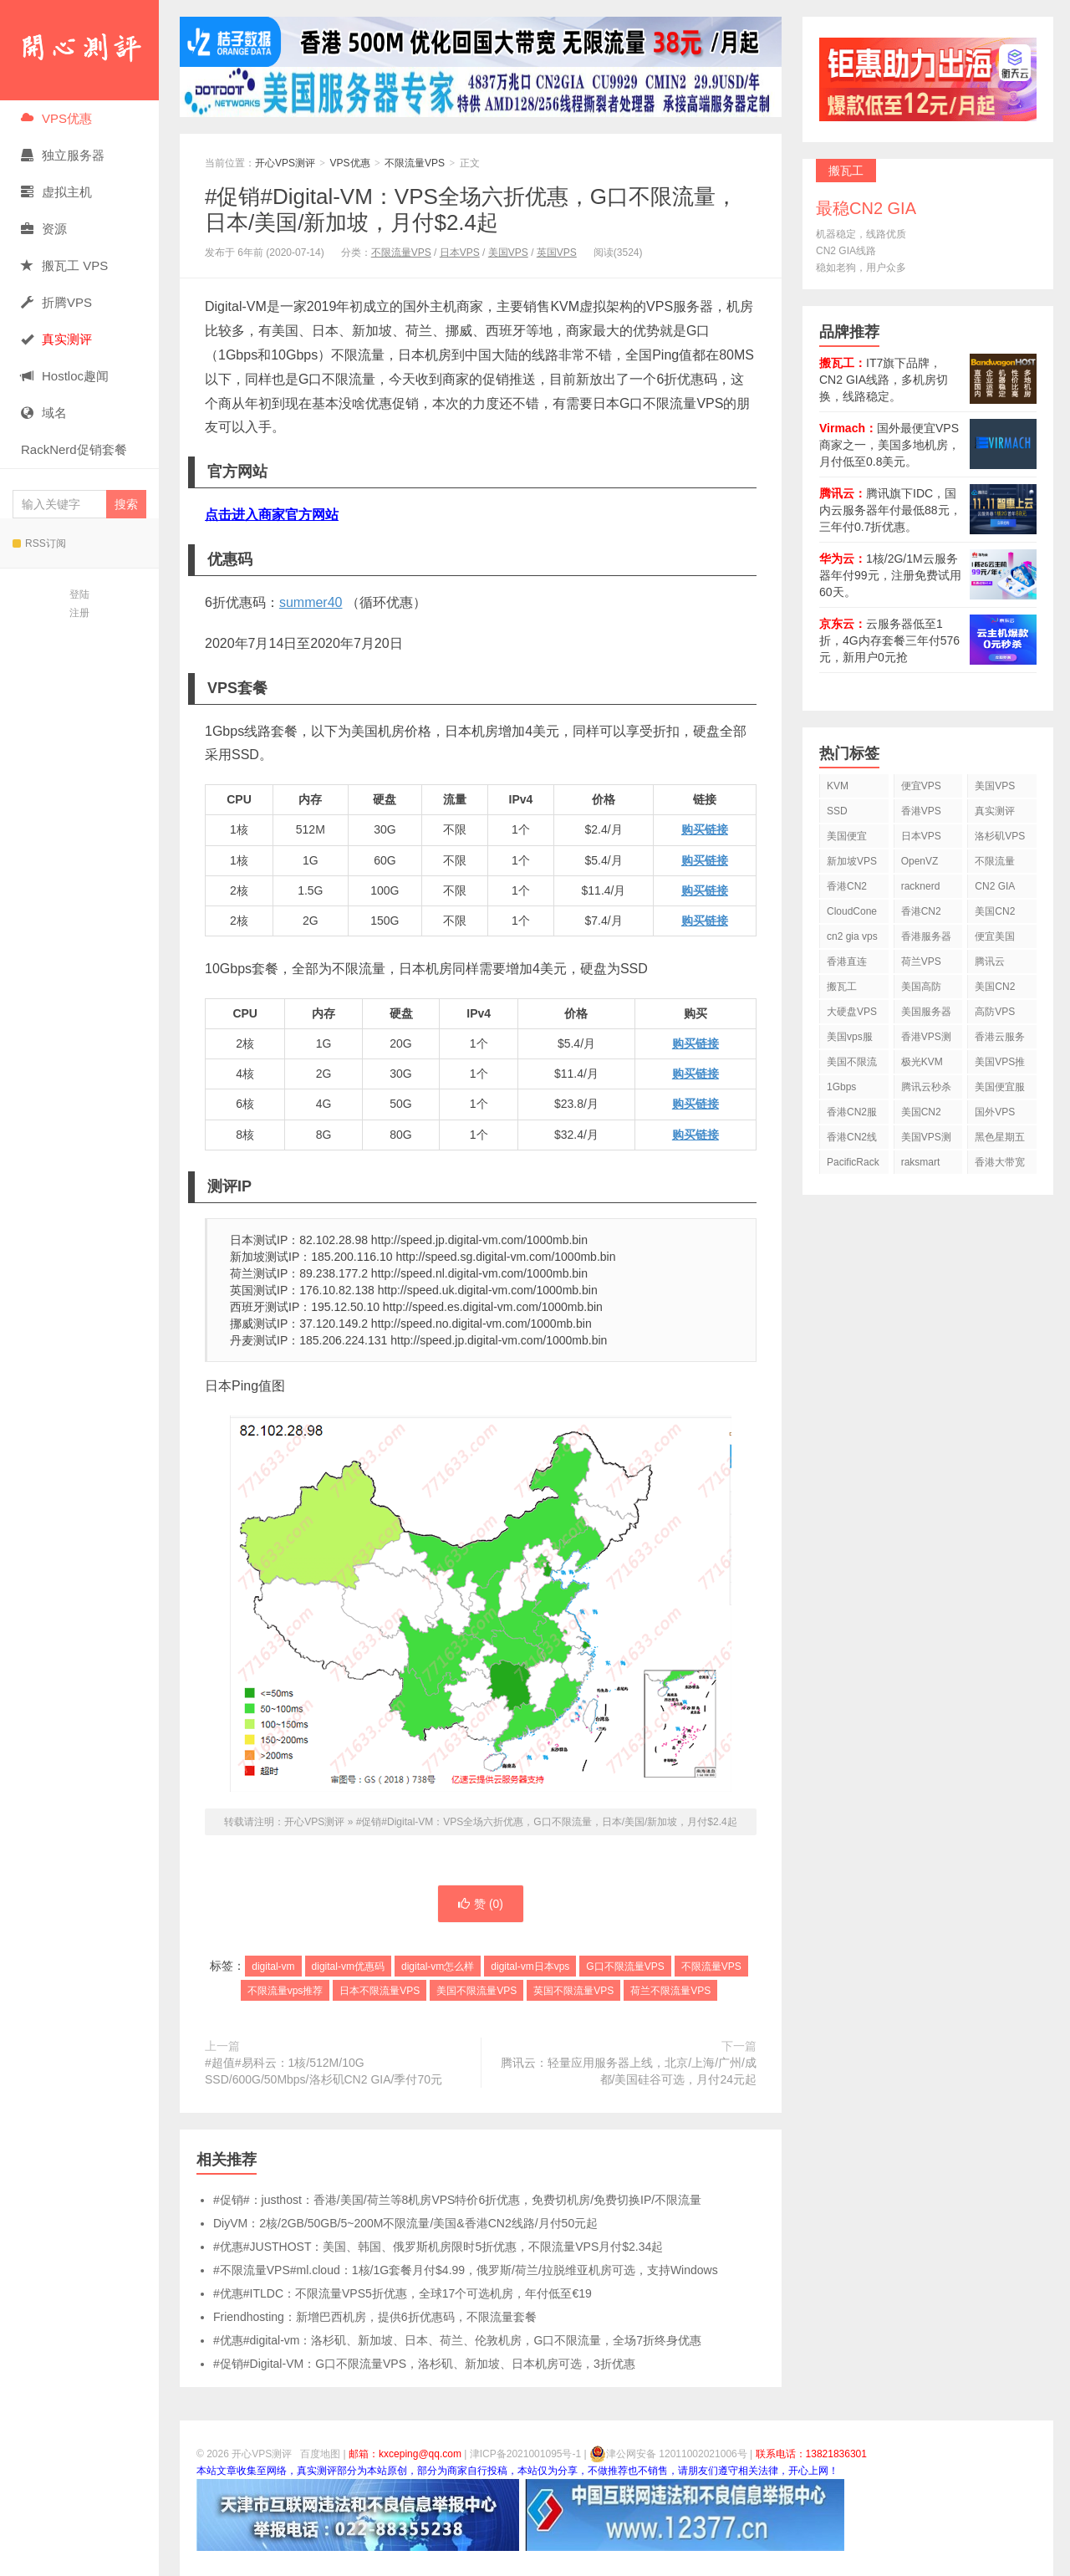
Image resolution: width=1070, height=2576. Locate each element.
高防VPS (995, 1012)
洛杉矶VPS (1000, 836)
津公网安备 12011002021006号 (668, 2454)
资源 (44, 229)
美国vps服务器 (850, 1039)
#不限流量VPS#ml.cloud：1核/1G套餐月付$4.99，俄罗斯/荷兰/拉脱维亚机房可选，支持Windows (465, 2270)
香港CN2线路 (852, 1140)
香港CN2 (921, 911)
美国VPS (508, 252)
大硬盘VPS (852, 1012)
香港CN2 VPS (847, 889)
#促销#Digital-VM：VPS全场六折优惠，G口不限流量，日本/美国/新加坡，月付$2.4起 (471, 209)
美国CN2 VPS (995, 989)
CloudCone (852, 911)
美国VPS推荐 (1000, 1065)
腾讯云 (990, 961)
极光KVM (922, 1062)
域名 (44, 413)
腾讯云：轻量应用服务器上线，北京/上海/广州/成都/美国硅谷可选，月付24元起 (629, 2071)
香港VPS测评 (926, 1039)
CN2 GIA (995, 886)
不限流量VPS (415, 163)
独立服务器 (62, 155)
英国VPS (557, 252)
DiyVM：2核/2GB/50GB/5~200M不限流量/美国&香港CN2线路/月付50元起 (405, 2223)
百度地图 (320, 2454)
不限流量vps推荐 (285, 1991)
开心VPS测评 (79, 50)
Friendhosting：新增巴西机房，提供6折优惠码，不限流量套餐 (375, 2317)
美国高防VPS (921, 989)
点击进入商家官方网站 (272, 515)
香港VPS (921, 811)
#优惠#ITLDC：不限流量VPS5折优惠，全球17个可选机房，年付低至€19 (402, 2293)
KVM (837, 786)
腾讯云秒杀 (926, 1087)
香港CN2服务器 (852, 1115)
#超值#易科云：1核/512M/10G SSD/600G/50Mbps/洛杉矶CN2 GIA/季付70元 (323, 2071)
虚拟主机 (56, 192)
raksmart (920, 1162)
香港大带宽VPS (1000, 1165)
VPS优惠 (56, 118)
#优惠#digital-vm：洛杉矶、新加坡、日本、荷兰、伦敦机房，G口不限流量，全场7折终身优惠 (457, 2340)
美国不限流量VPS (476, 1991)
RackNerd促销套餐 (74, 449)
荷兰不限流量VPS (670, 1991)
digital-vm (273, 1966)
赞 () (480, 1903)
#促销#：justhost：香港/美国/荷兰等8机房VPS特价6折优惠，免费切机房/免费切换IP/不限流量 (457, 2199)
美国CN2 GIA (921, 1115)
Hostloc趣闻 (65, 376)
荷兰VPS (921, 961)
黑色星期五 (1000, 1137)
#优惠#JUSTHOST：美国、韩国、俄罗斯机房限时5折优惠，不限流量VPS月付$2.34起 (438, 2246)
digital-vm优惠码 (348, 1966)
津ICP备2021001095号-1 (525, 2454)
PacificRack (853, 1162)
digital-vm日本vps (530, 1966)
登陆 (79, 594)
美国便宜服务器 (1000, 1090)
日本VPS (460, 252)
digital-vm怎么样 (437, 1966)
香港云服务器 (1000, 1039)
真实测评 (995, 811)
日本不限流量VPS (379, 1991)
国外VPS (995, 1112)
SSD (837, 811)
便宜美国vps (995, 939)
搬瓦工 (842, 986)
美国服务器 (926, 1012)
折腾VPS (56, 302)
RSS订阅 (39, 543)
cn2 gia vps (852, 936)
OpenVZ (920, 861)
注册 (79, 613)
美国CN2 (995, 911)
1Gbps (841, 1087)
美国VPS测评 (926, 1140)
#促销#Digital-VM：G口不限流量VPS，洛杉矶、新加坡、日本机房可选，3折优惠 (424, 2363)
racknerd (920, 886)
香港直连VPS (847, 964)
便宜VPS (921, 786)
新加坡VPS (852, 861)
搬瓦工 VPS (64, 265)
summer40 (311, 602)
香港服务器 (926, 936)
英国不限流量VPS (573, 1991)
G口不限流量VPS (625, 1966)
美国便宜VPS (847, 839)
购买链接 (704, 829)
